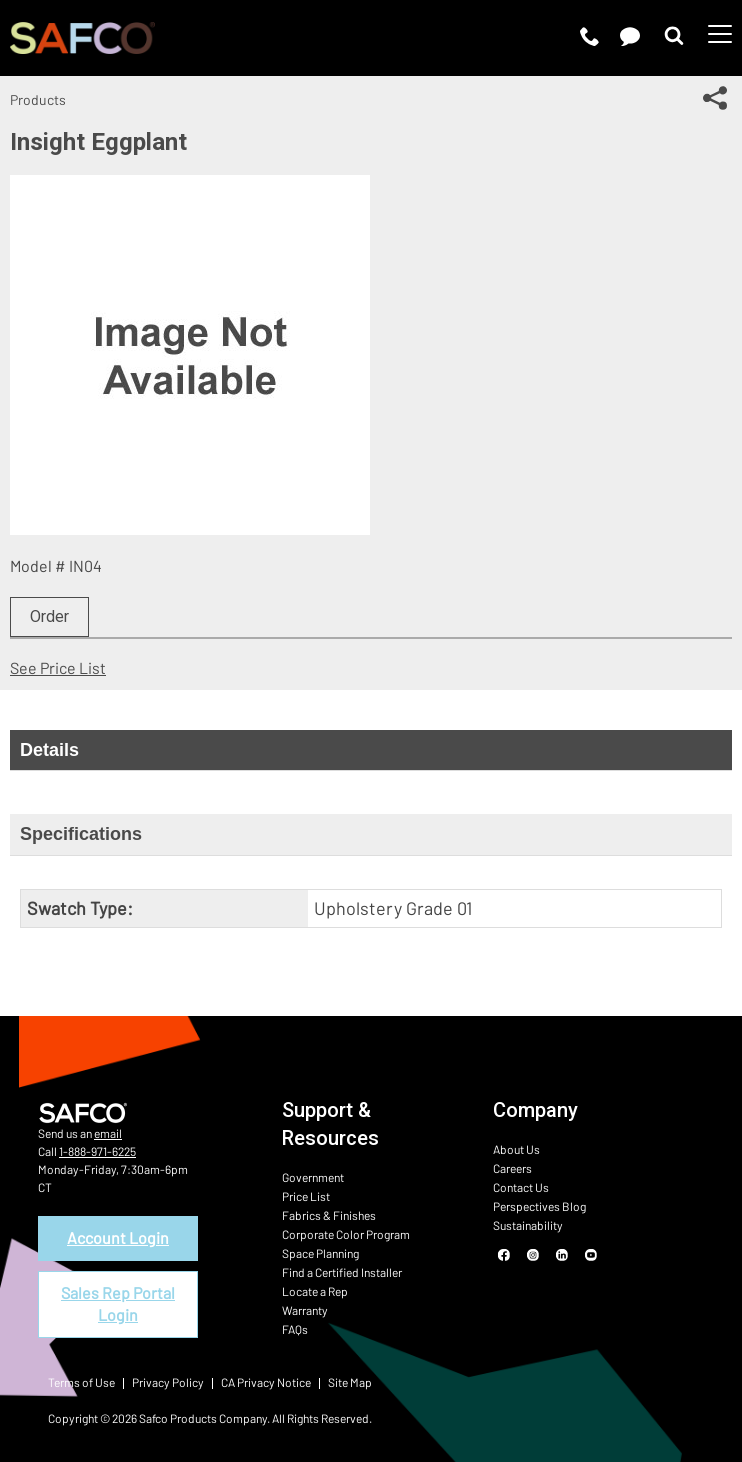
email (108, 1133)
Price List (306, 1196)
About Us (516, 1149)
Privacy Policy (168, 1382)
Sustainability (528, 1225)
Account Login (118, 1237)
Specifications (81, 834)
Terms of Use (81, 1382)
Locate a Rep (315, 1291)
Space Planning (320, 1253)
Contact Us (521, 1187)
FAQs (295, 1329)
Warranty (305, 1310)
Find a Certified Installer (342, 1272)
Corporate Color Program (346, 1234)
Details (49, 750)
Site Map (350, 1382)
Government (313, 1177)
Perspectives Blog (539, 1206)
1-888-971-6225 (97, 1151)
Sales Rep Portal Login (118, 1303)
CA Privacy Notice (266, 1382)
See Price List (58, 667)
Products (38, 99)
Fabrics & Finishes (329, 1215)
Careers (512, 1168)
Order (49, 616)
